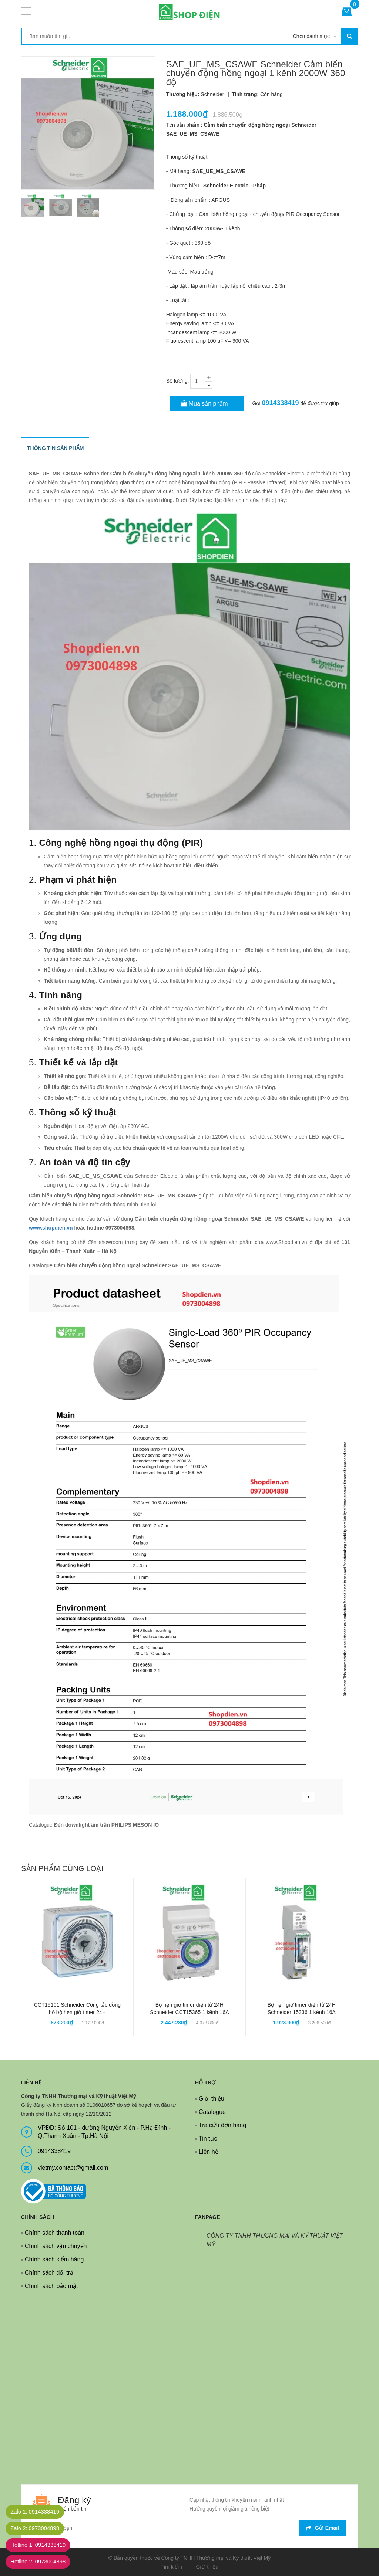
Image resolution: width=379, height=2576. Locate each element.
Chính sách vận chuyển (56, 2246)
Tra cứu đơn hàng (222, 2125)
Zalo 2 (38, 2528)
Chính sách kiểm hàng (54, 2260)
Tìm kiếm (171, 2567)
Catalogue (212, 2112)
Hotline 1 (42, 2545)
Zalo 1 (38, 2512)
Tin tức (208, 2139)
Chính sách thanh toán (54, 2233)
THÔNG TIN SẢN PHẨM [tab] (55, 448)
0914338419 (280, 403)
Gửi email (322, 2528)
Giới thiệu (211, 2099)
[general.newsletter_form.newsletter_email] (189, 2528)
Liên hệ (208, 2152)
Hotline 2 (42, 2562)
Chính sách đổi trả (49, 2273)
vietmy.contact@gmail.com (73, 2168)
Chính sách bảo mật (51, 2286)
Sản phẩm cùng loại (62, 1869)
